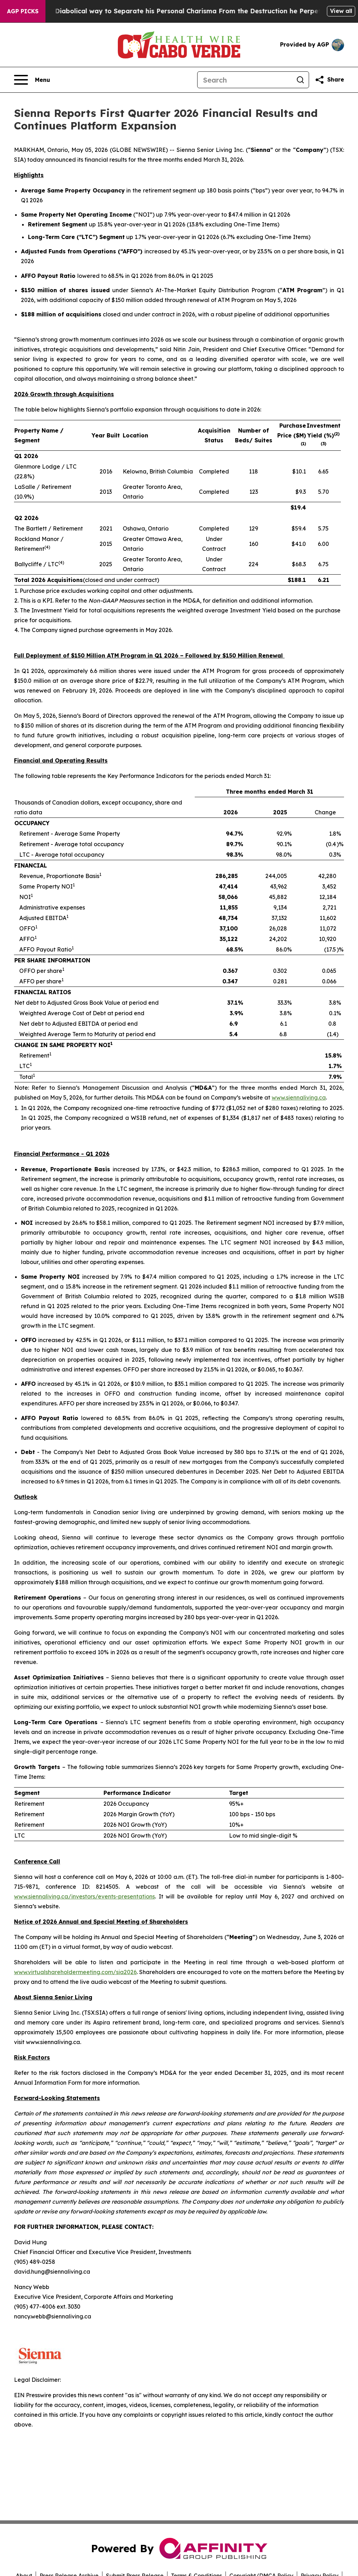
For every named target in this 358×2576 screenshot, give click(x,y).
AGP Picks (22, 11)
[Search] (245, 80)
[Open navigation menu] (32, 80)
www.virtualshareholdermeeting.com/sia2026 (75, 1971)
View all (341, 10)
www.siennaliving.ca (299, 1097)
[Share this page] (329, 80)
